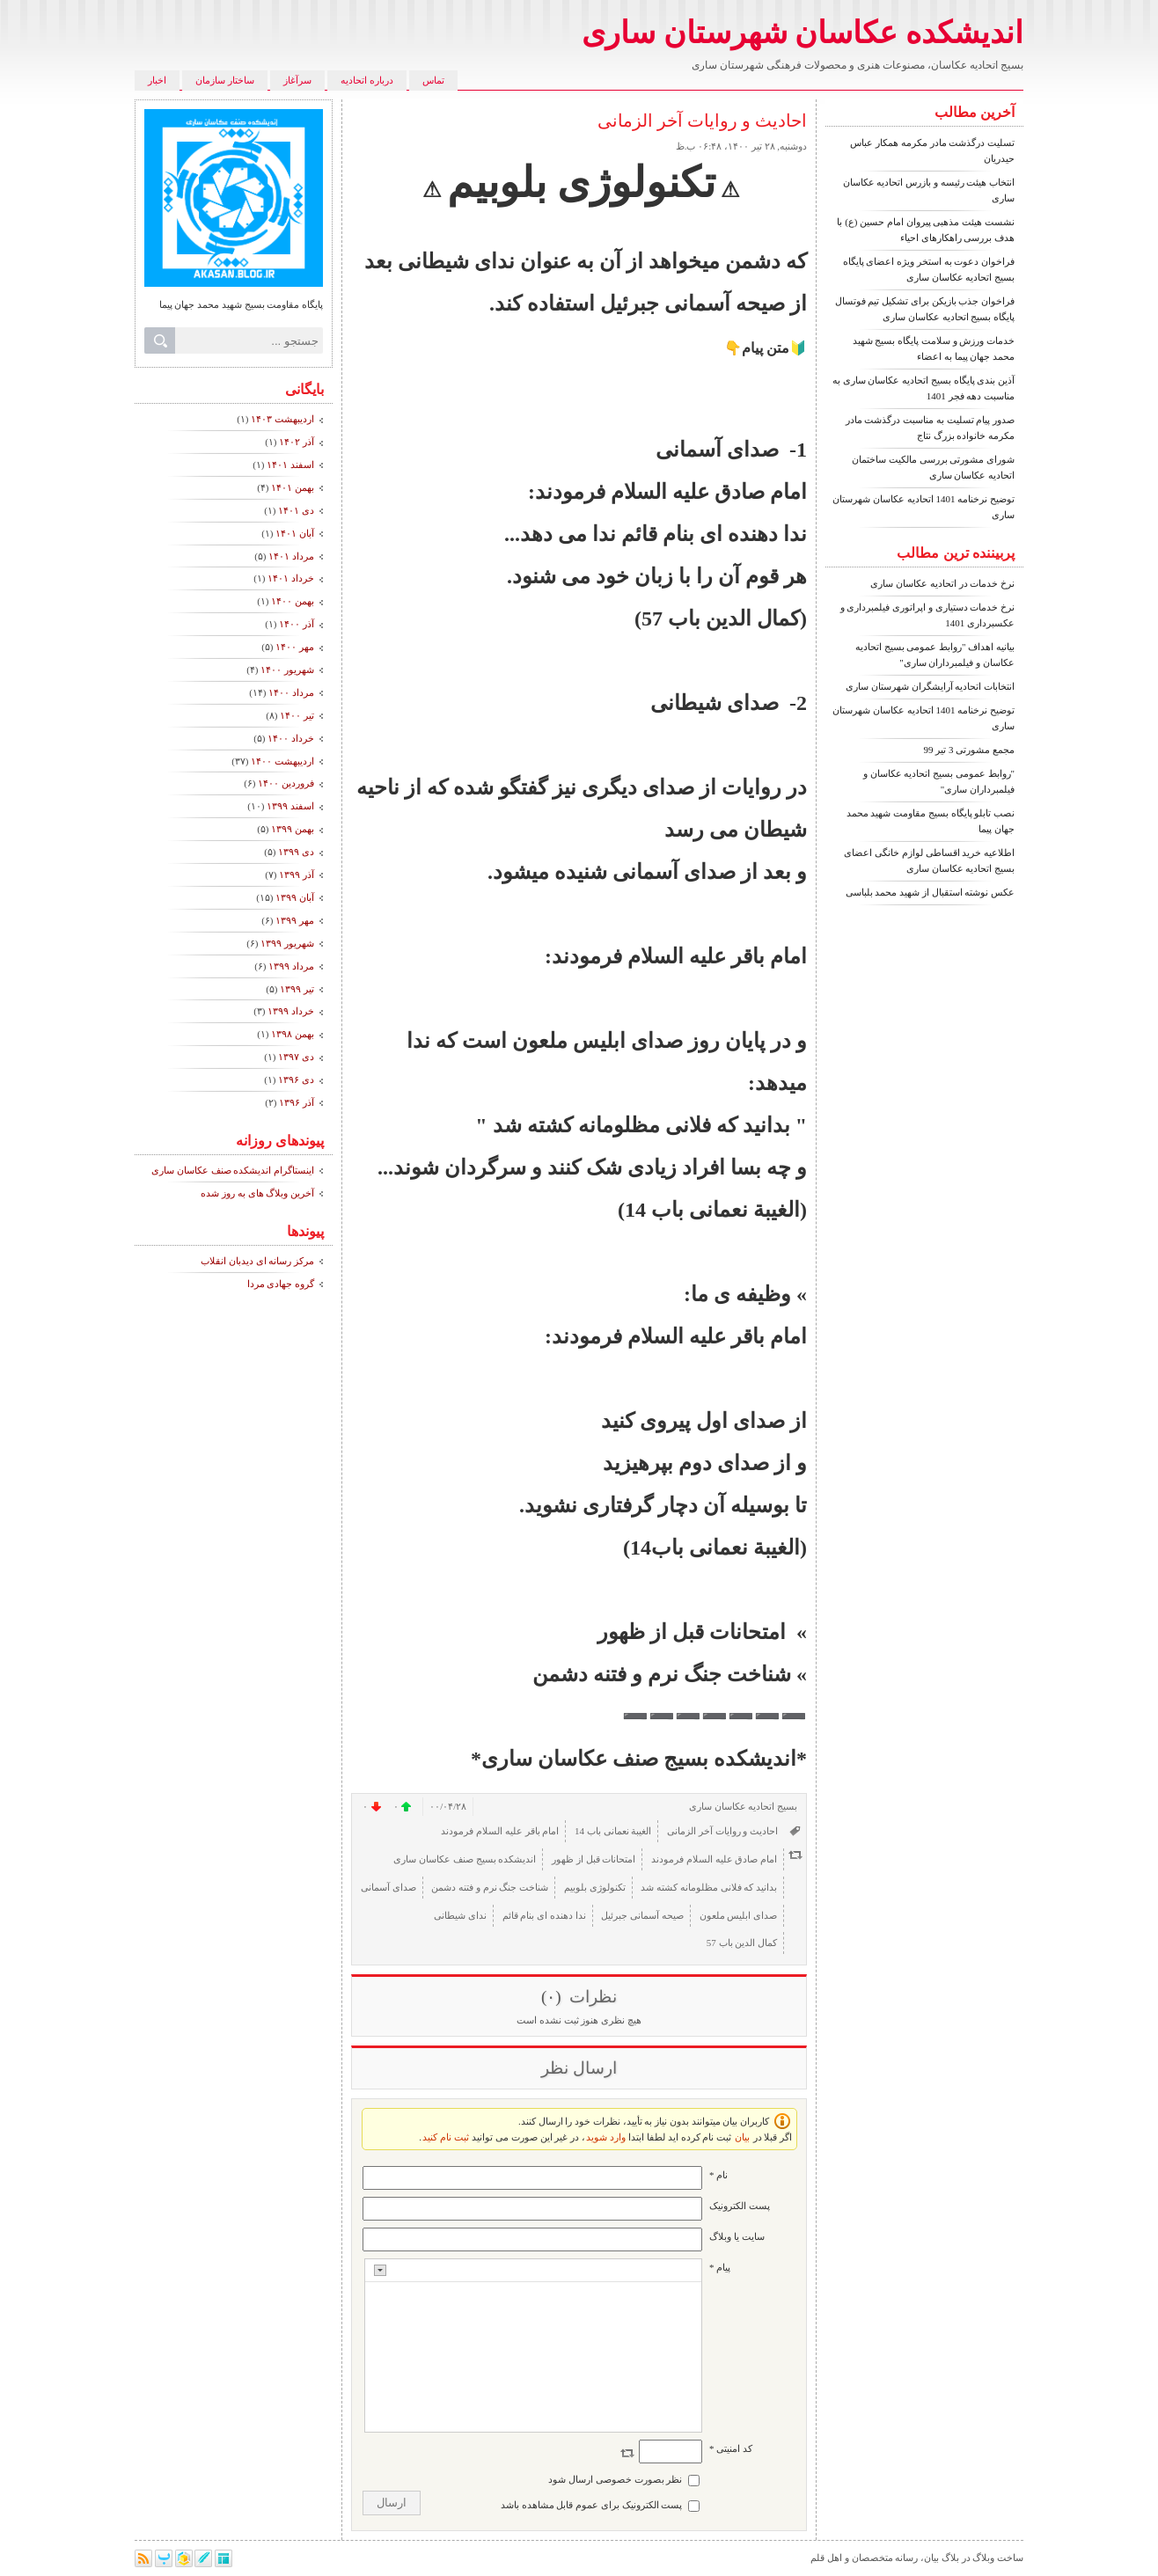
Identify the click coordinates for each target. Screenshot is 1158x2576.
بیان (742, 2137)
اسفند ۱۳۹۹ (290, 806)
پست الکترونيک (739, 2205)
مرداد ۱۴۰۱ (291, 556)
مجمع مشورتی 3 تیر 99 (969, 749)
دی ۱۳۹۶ (296, 1079)
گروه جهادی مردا (281, 1283)
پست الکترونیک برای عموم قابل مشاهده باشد (592, 2504)
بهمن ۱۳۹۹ (292, 828)
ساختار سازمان (224, 80)
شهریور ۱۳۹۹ (287, 943)
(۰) (553, 1996)
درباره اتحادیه (367, 80)
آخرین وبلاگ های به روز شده (257, 1193)
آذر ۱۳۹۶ (296, 1102)
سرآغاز (297, 80)
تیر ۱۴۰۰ (297, 715)
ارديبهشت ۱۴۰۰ (282, 761)
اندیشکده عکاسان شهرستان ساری (802, 33)
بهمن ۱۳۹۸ (292, 1033)
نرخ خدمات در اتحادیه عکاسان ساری (942, 583)
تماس (433, 80)
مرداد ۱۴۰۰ (291, 692)
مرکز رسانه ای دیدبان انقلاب (257, 1260)
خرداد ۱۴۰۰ (291, 738)
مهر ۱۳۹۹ (294, 920)
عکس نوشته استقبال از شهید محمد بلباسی (930, 892)
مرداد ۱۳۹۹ (291, 966)
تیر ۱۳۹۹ (297, 989)
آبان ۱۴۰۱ (294, 533)
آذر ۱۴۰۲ (296, 441)
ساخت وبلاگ (997, 2557)
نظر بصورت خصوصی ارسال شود (615, 2479)
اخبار (157, 80)
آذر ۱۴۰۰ (296, 623)
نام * (718, 2175)
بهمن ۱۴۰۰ (292, 601)
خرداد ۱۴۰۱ (291, 578)
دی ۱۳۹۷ (296, 1056)
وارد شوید (606, 2137)
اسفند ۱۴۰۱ (290, 464)
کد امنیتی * (730, 2448)
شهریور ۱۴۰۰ (287, 669)
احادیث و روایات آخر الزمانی (702, 120)
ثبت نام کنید (445, 2137)
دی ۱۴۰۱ (296, 510)
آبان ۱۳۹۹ (294, 897)
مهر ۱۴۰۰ (294, 646)
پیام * (719, 2267)
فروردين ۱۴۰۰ (286, 783)
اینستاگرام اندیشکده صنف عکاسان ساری (232, 1170)
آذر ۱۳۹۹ (296, 874)
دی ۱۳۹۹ (296, 851)
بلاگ (950, 2557)
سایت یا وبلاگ (737, 2236)
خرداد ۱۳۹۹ (291, 1011)
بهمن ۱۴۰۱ (292, 487)
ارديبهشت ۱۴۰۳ (282, 418)
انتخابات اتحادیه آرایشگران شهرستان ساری (930, 686)
